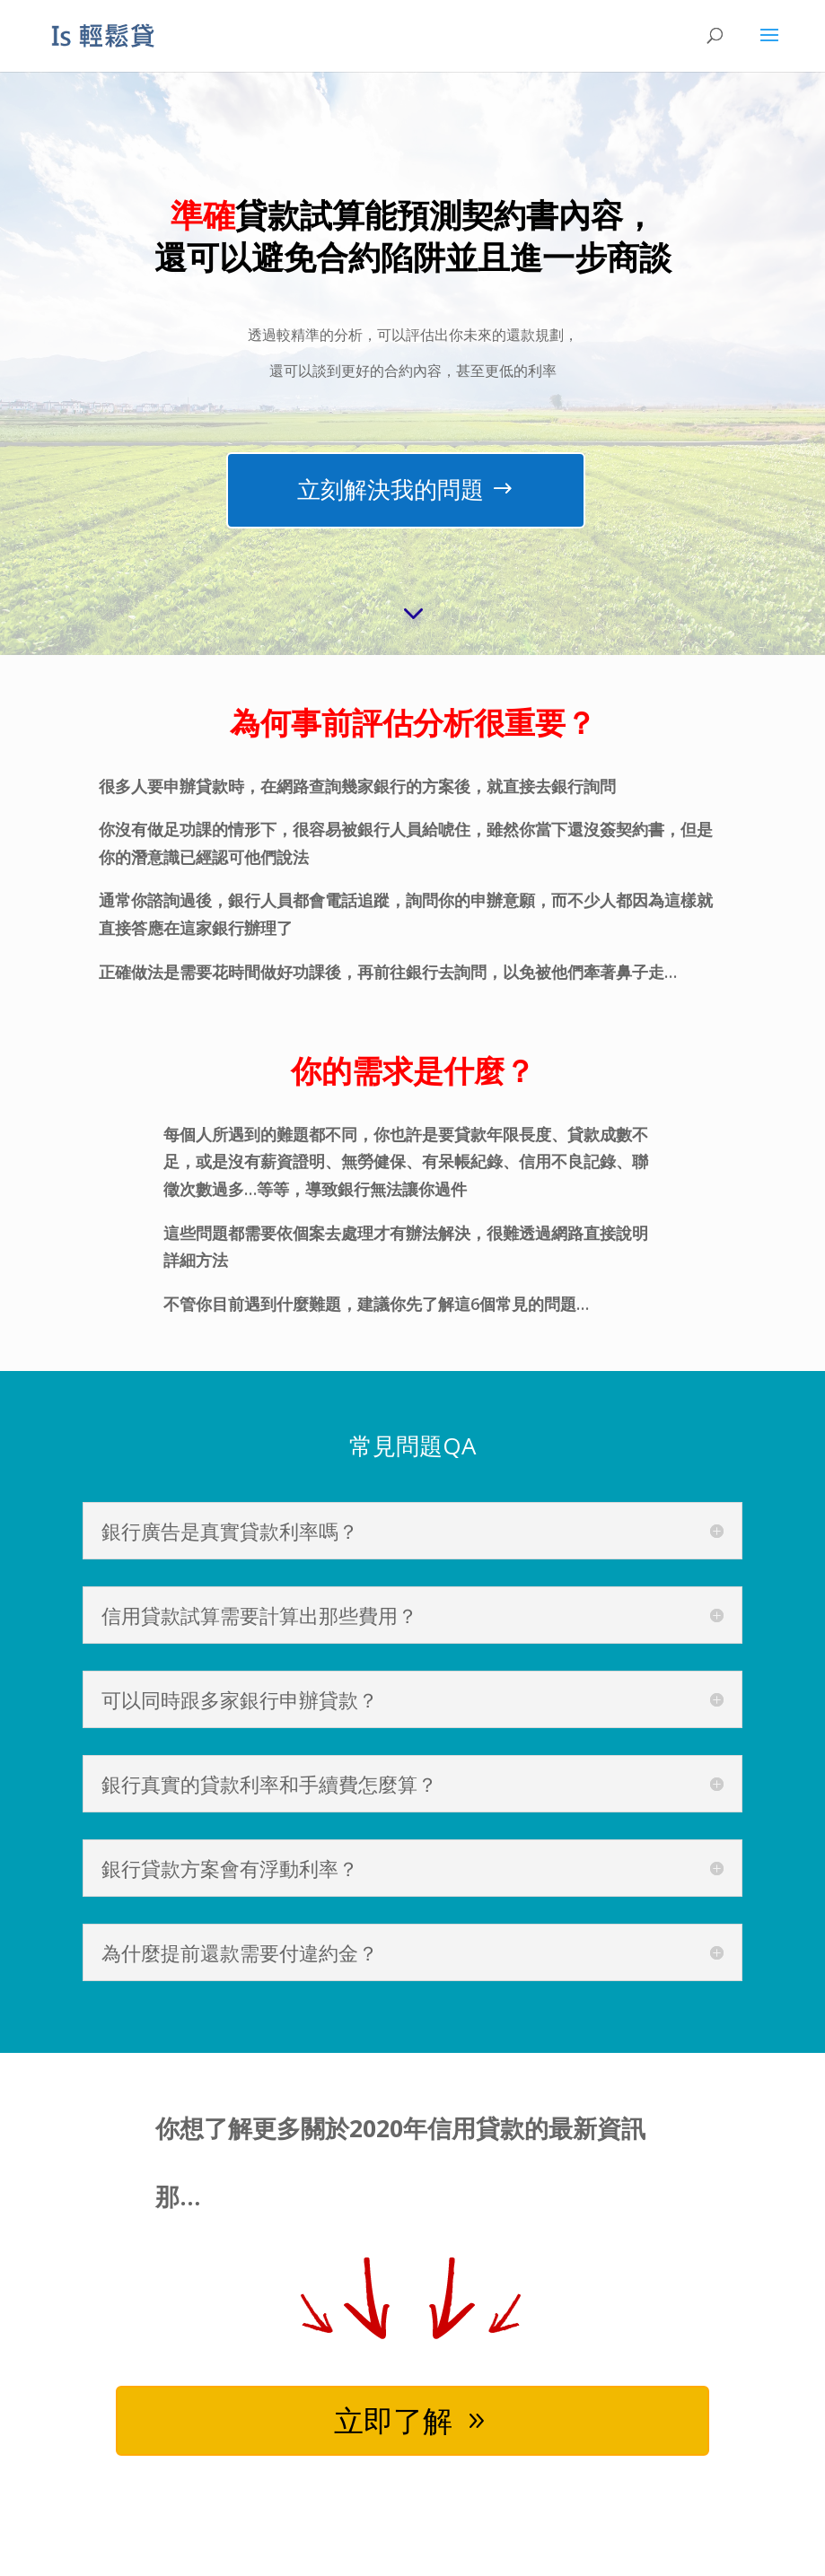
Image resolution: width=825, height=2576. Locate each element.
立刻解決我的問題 (390, 489)
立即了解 (392, 2421)
